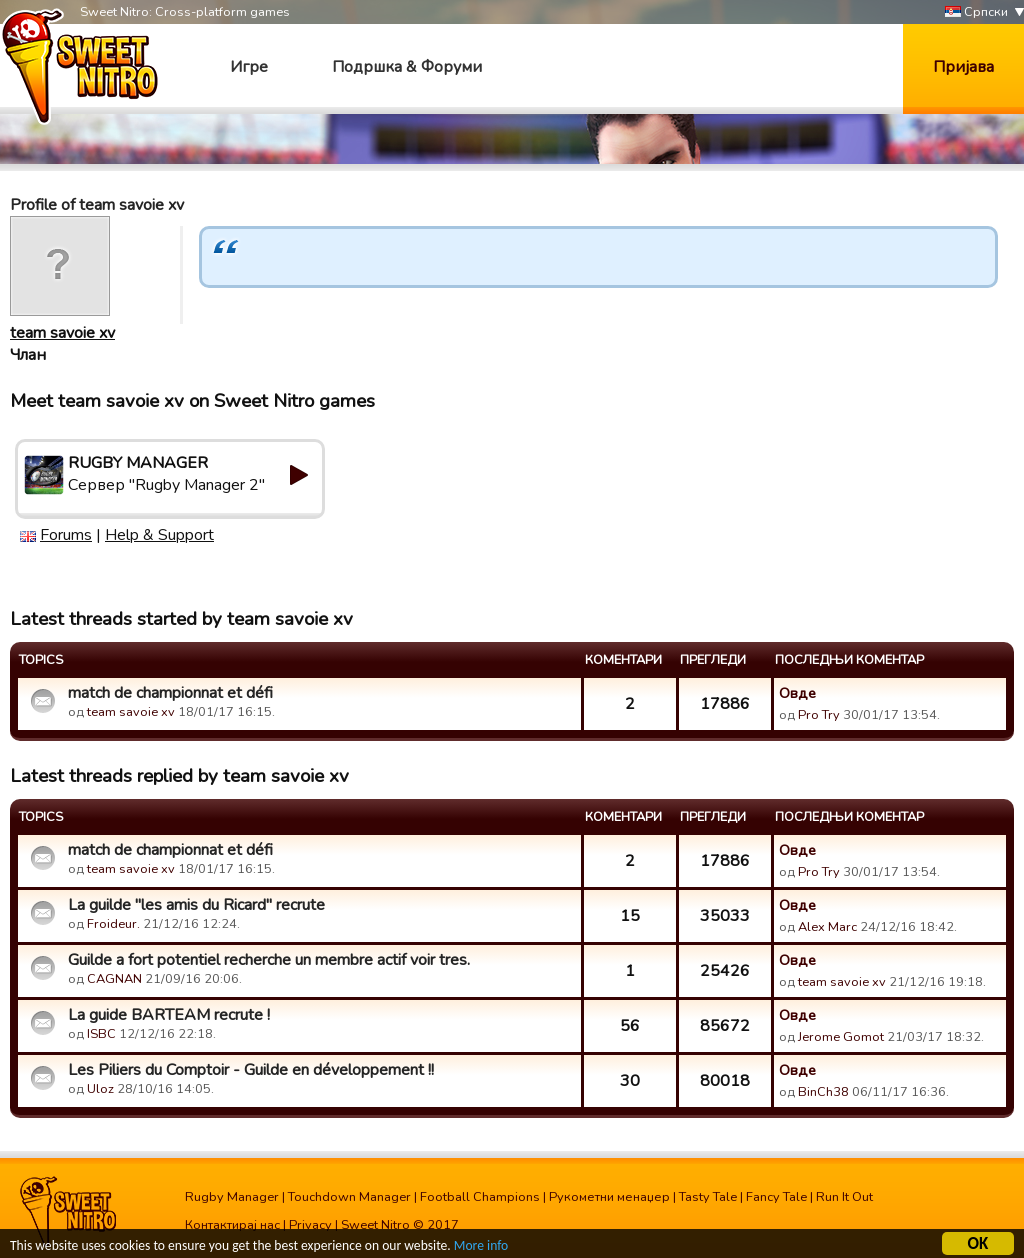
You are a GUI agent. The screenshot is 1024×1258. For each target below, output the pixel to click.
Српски (976, 12)
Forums (66, 535)
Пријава (963, 67)
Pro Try (819, 715)
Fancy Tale (776, 1197)
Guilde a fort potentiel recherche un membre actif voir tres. (269, 960)
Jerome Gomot (841, 1037)
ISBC (101, 1034)
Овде (797, 693)
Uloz (100, 1089)
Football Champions (480, 1197)
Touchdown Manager (349, 1197)
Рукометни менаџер (609, 1197)
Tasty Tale (708, 1197)
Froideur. (113, 924)
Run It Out (844, 1197)
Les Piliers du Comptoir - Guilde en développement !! (251, 1070)
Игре (249, 67)
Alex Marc (827, 927)
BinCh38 (823, 1092)
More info (481, 1248)
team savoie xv (62, 333)
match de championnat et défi (170, 693)
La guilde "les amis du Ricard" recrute (196, 905)
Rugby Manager (232, 1197)
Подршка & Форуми (407, 67)
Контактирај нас (232, 1225)
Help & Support (159, 535)
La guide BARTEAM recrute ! (169, 1015)
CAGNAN (114, 979)
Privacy (310, 1225)
